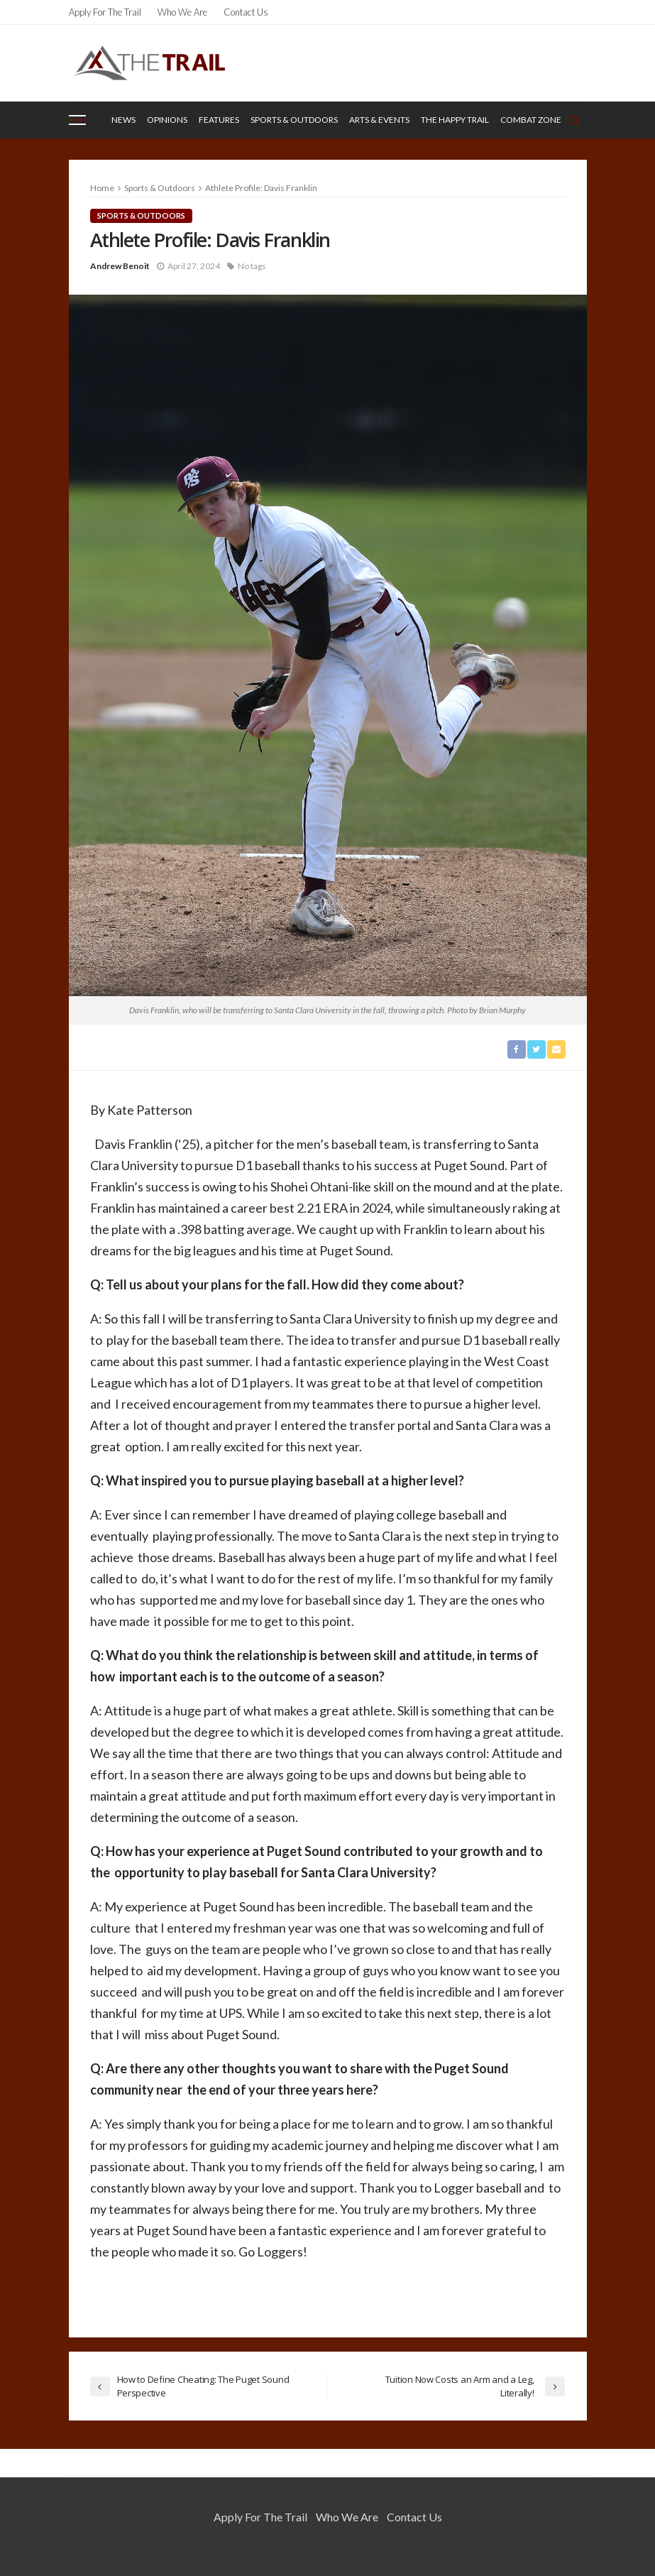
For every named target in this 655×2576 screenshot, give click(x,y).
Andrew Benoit (120, 266)
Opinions (167, 119)
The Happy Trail (455, 119)
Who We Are (182, 12)
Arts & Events (379, 119)
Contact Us (246, 12)
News (123, 119)
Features (219, 119)
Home (102, 187)
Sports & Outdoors (294, 119)
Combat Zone (530, 119)
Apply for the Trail (105, 12)
